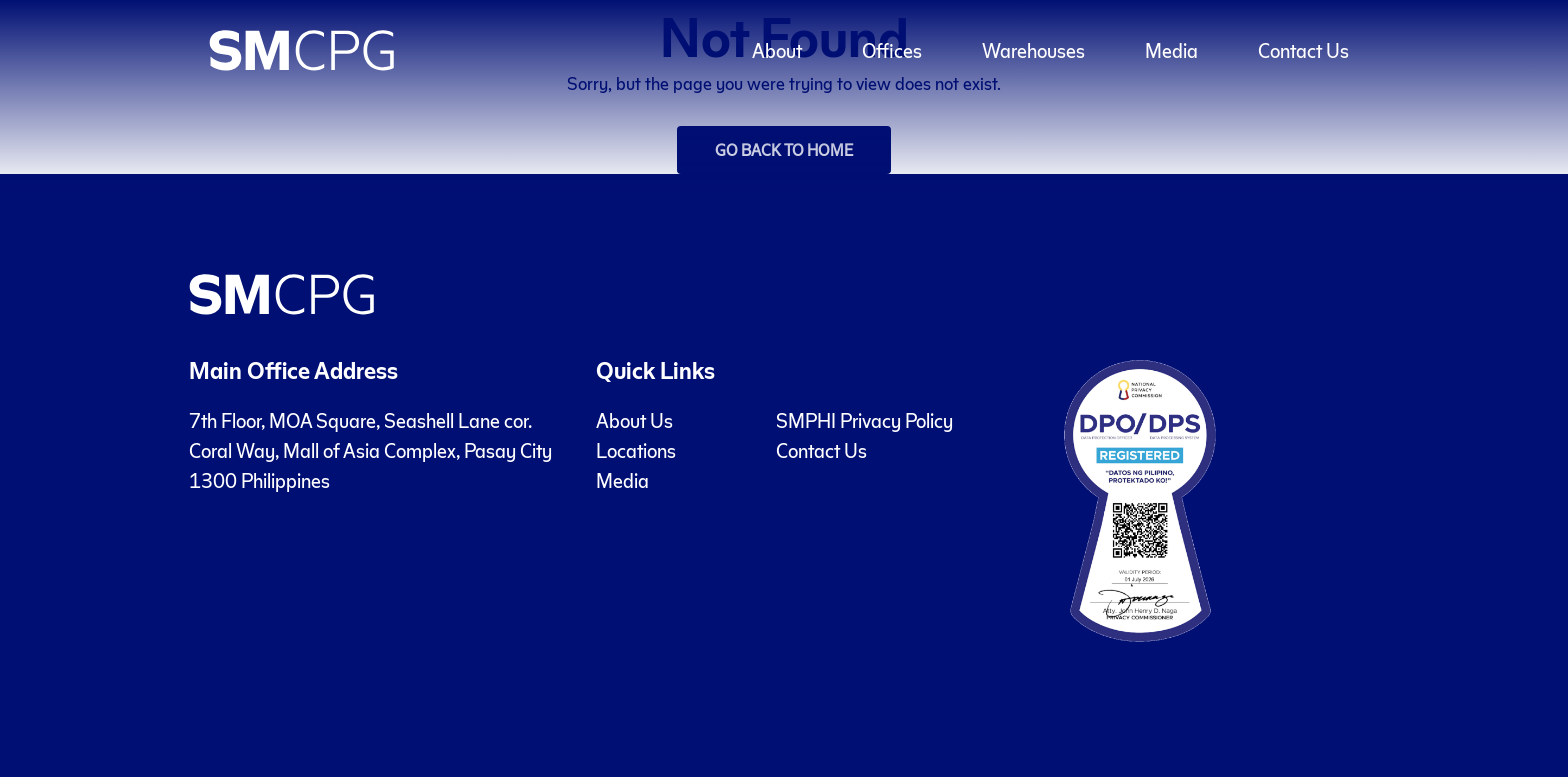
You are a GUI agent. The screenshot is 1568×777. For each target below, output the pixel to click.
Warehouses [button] (1033, 50)
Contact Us (821, 450)
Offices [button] (892, 50)
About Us (634, 420)
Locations (636, 450)
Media (622, 480)
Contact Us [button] (1303, 50)
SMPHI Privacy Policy (864, 420)
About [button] (777, 50)
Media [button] (1171, 50)
